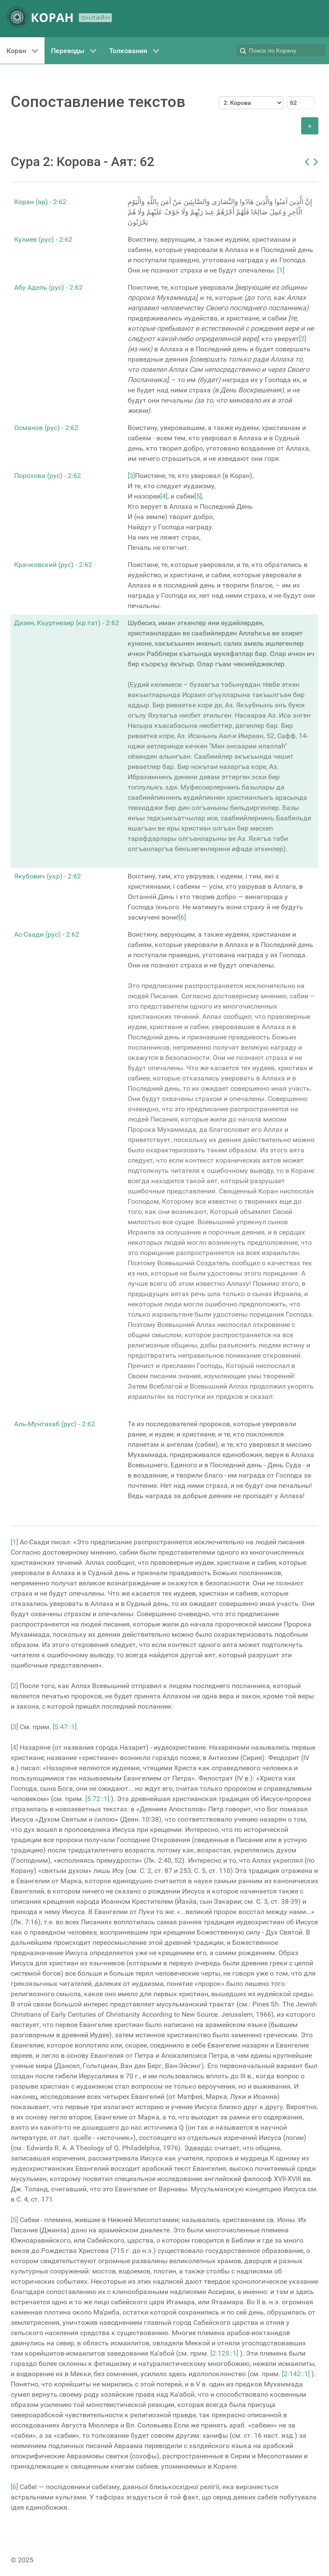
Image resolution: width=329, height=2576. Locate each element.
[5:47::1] (65, 1727)
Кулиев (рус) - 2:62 (43, 239)
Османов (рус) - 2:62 (46, 428)
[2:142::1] (296, 2374)
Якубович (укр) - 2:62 (47, 876)
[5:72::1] (97, 1799)
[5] (198, 496)
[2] (302, 339)
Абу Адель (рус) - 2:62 (48, 287)
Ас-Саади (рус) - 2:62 (46, 934)
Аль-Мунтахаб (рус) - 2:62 (54, 1424)
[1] (280, 270)
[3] (131, 476)
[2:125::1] (224, 2353)
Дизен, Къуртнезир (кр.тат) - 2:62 (66, 623)
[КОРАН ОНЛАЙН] (59, 18)
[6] (182, 917)
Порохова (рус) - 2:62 (47, 476)
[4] (163, 496)
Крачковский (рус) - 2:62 (53, 565)
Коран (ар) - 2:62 (40, 202)
